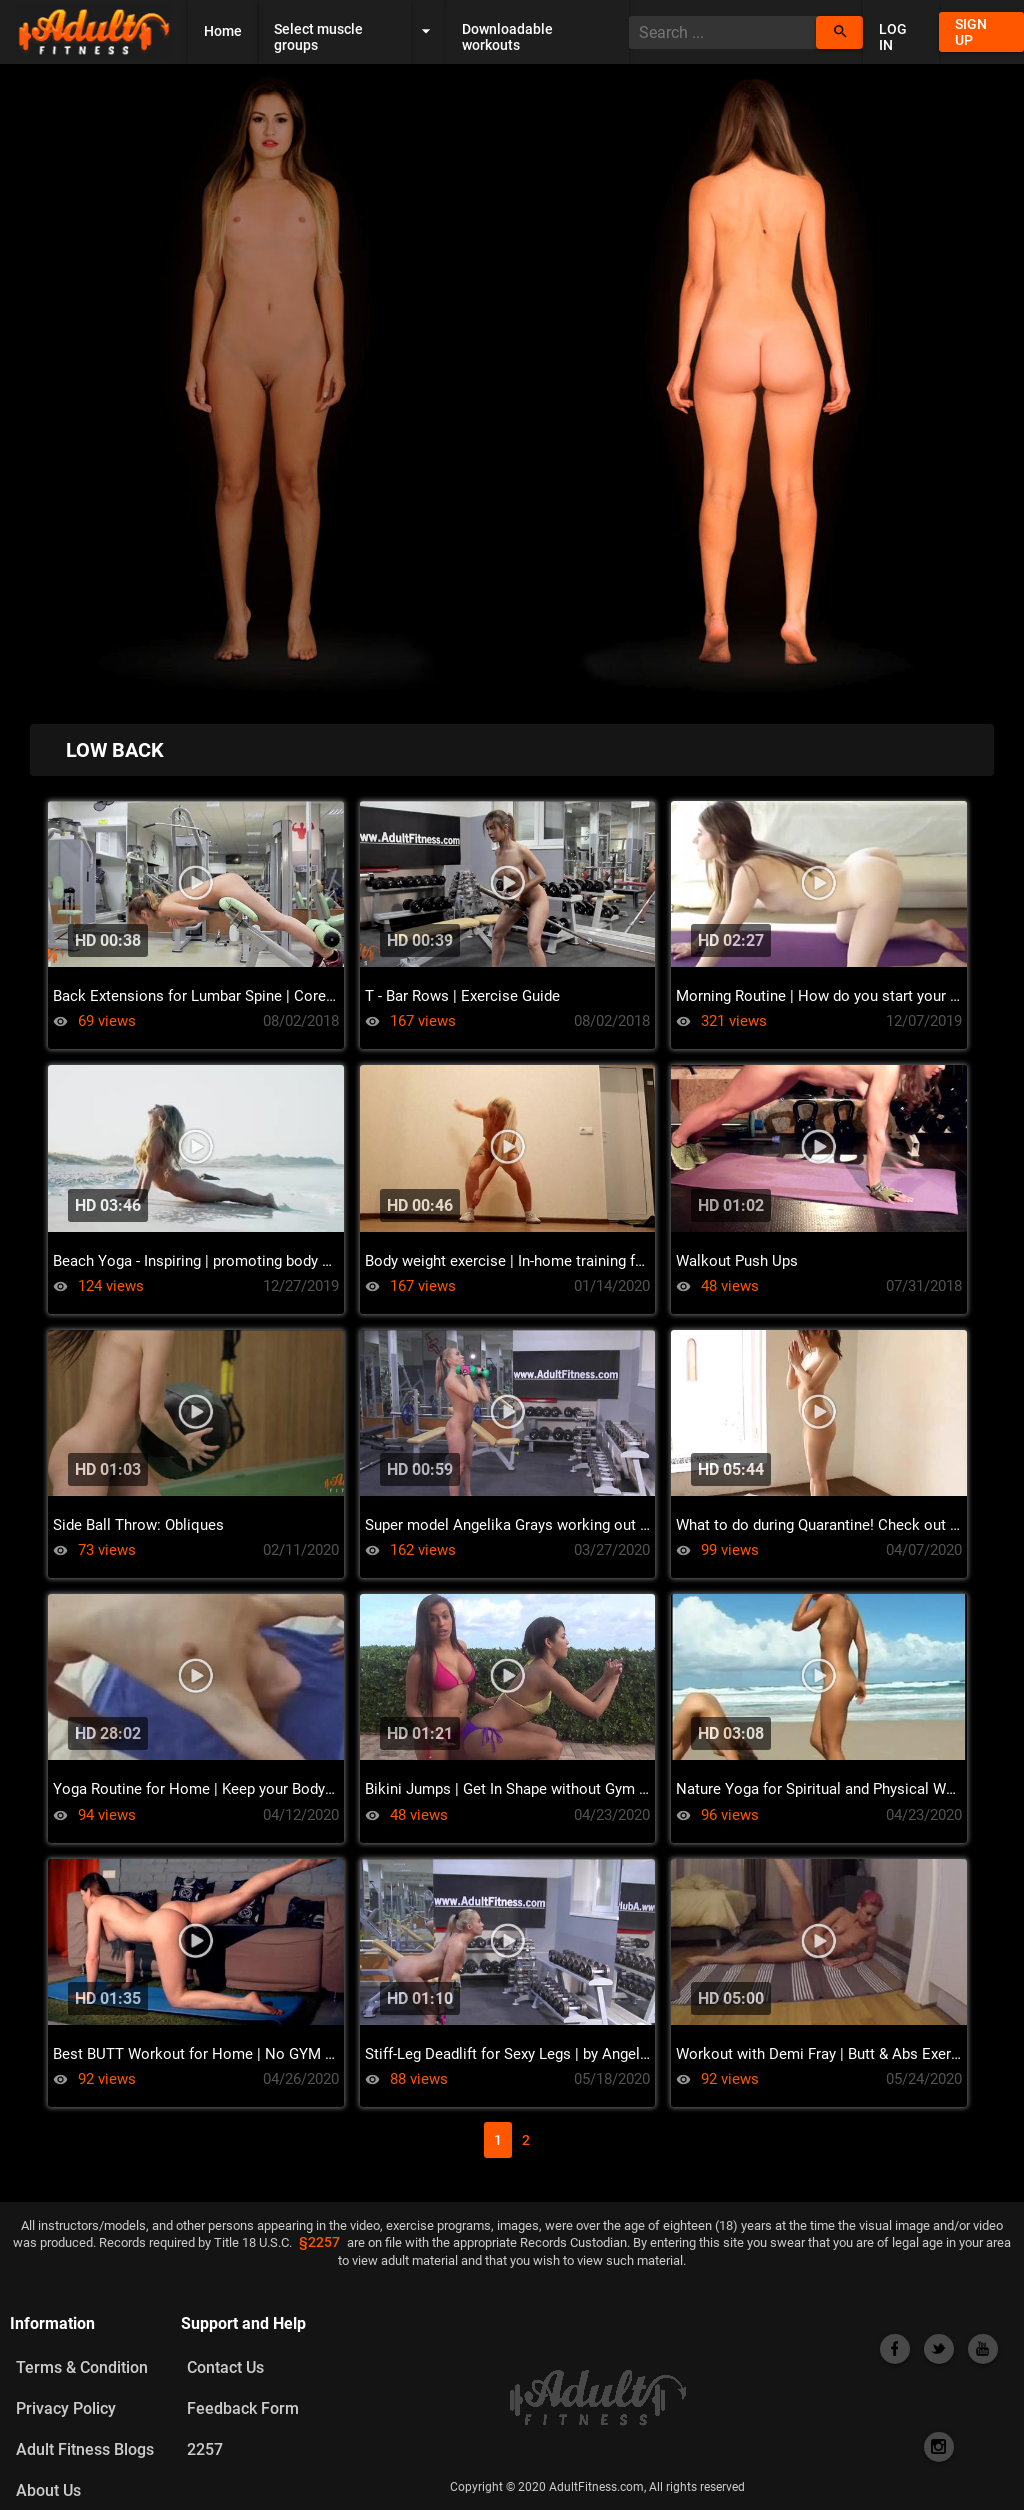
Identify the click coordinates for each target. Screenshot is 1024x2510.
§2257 (319, 2243)
